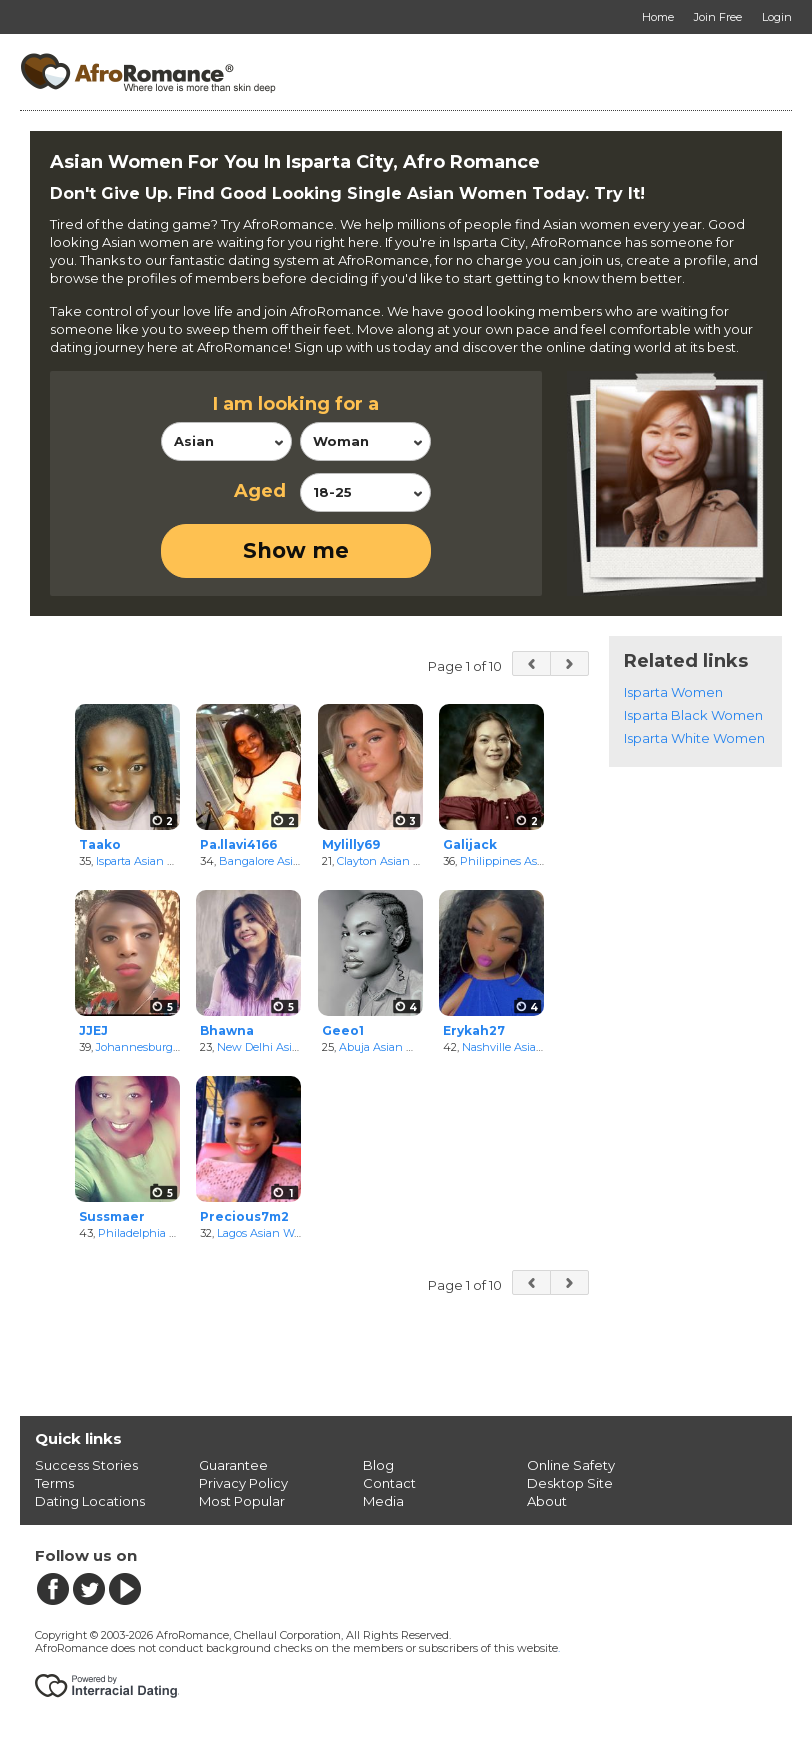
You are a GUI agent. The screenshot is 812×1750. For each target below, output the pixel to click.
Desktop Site (570, 1483)
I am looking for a (296, 404)
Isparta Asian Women (152, 861)
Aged (260, 491)
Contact (389, 1483)
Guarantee (233, 1465)
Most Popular (242, 1501)
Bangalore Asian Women (285, 861)
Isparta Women (673, 692)
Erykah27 (474, 1030)
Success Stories (86, 1465)
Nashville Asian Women (525, 1047)
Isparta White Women (694, 738)
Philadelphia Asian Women (171, 1233)
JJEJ (93, 1030)
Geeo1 (343, 1030)
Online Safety (571, 1465)
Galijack (470, 844)
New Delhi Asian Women (284, 1047)
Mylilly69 (351, 844)
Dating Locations (90, 1501)
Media (383, 1501)
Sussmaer (112, 1216)
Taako (100, 844)
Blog (378, 1465)
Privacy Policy (243, 1483)
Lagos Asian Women (271, 1233)
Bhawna (227, 1030)
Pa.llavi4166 (238, 844)
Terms (54, 1483)
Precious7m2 (244, 1216)
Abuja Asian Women (393, 1047)
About (547, 1501)
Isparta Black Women (693, 715)
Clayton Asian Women (396, 861)
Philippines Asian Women (529, 861)
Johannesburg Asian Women (173, 1047)
